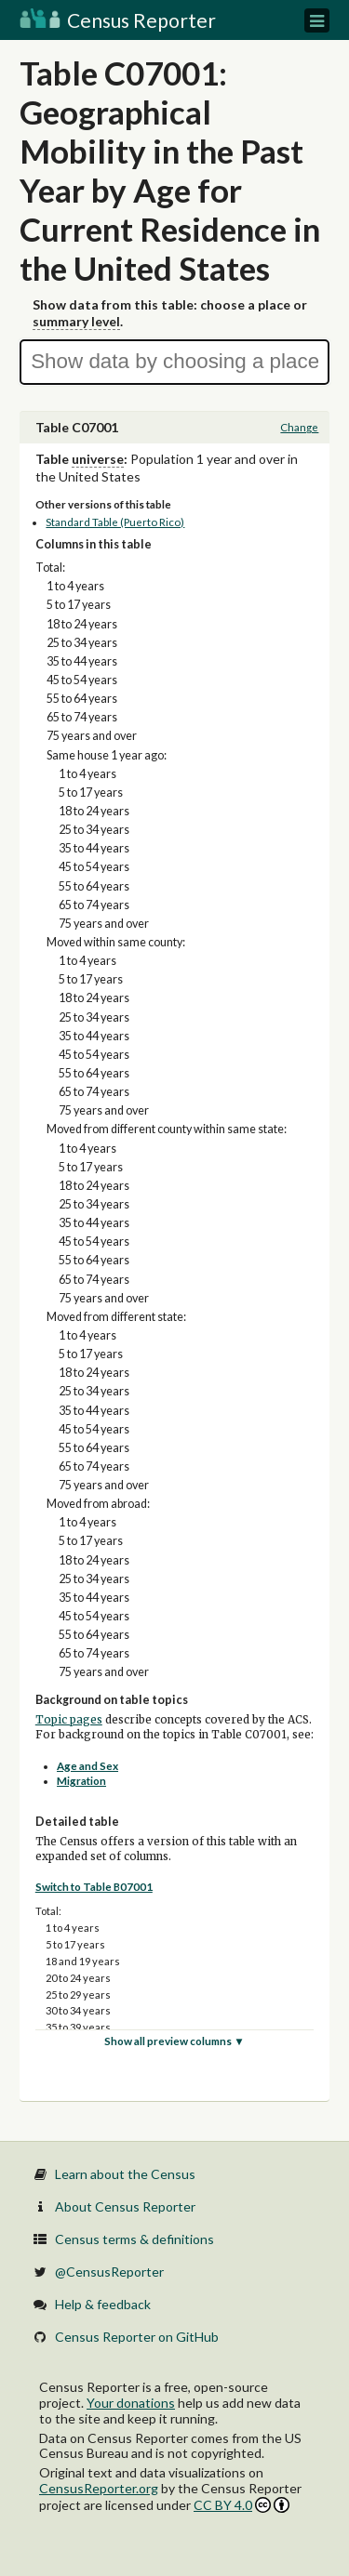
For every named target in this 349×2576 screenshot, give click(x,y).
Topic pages (68, 1719)
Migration (81, 1781)
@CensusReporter (109, 2271)
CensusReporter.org (98, 2488)
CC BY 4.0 (241, 2505)
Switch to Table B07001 (94, 1887)
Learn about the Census (125, 2174)
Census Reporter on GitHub (137, 2337)
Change (299, 427)
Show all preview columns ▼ (174, 2041)
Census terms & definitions (134, 2239)
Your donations (131, 2403)
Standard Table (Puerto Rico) (115, 522)
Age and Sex (87, 1766)
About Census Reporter (125, 2206)
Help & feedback (103, 2304)
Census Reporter (118, 20)
